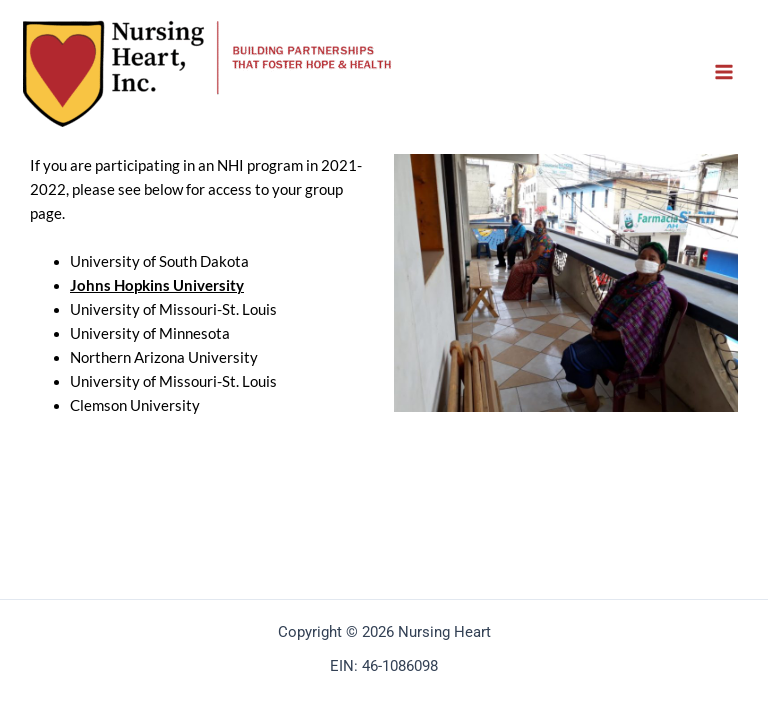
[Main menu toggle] (724, 72)
